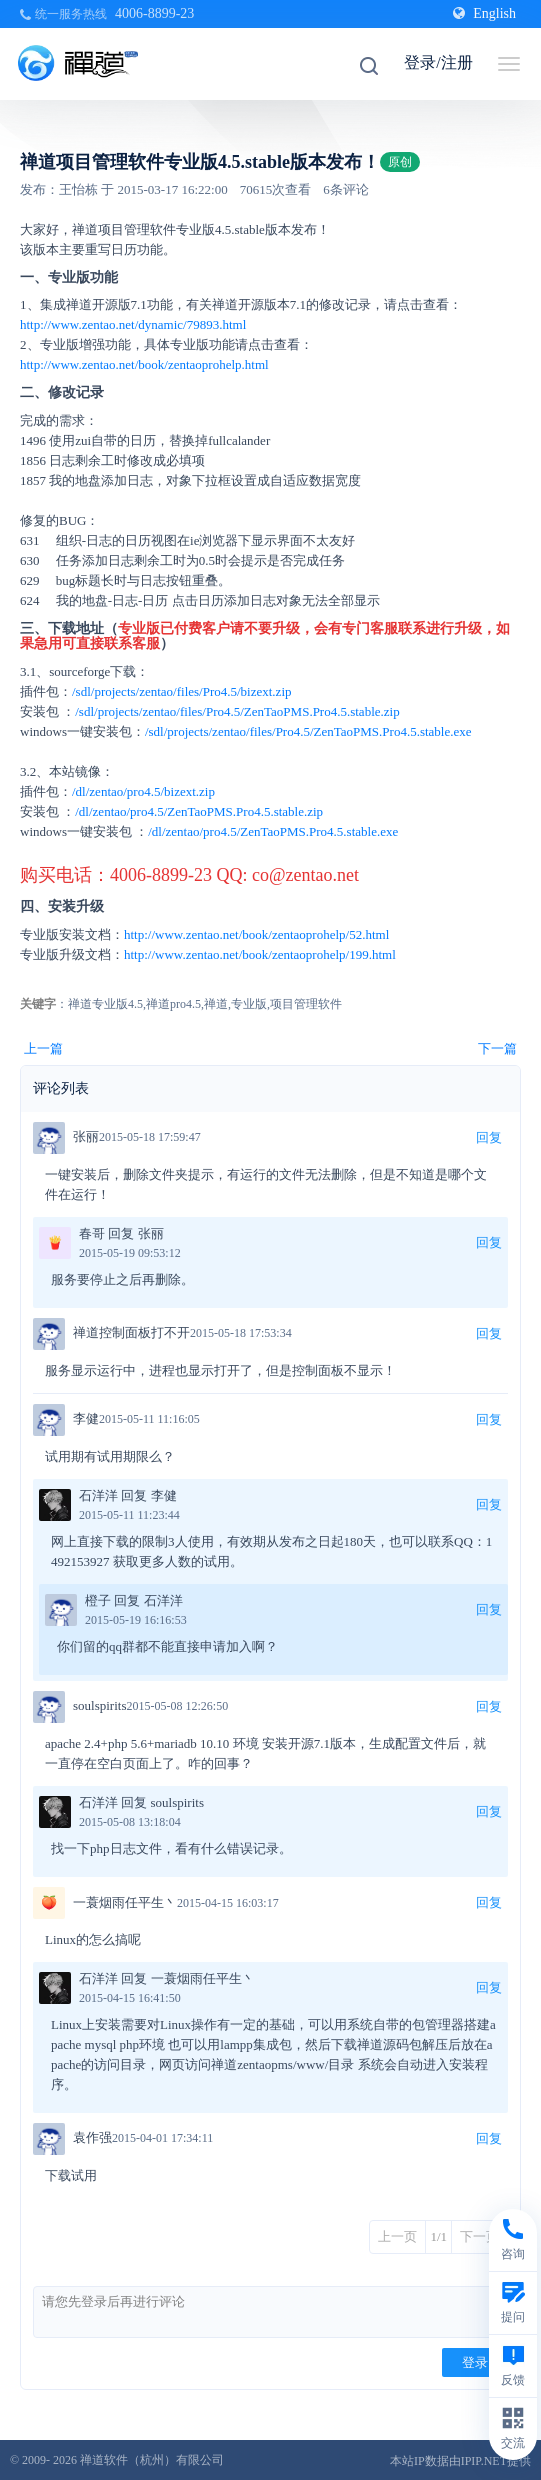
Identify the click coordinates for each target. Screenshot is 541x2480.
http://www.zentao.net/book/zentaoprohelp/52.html (256, 934)
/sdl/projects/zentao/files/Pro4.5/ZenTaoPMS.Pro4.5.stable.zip (237, 711)
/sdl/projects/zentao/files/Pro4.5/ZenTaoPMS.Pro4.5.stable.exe (308, 731)
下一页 (479, 2236)
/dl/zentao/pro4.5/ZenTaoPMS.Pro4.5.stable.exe (273, 831)
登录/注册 (438, 62)
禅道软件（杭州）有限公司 (152, 2460)
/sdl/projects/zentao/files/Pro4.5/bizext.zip (182, 691)
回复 (489, 1137)
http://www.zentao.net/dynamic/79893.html (133, 324)
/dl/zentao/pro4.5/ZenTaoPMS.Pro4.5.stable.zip (199, 811)
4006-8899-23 (154, 13)
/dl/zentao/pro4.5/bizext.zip (143, 791)
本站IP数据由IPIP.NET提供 (460, 2461)
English (484, 13)
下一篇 (497, 1048)
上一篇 (43, 1048)
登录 (475, 2362)
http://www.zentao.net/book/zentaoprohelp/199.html (260, 954)
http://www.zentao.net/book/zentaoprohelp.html (144, 364)
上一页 (397, 2236)
